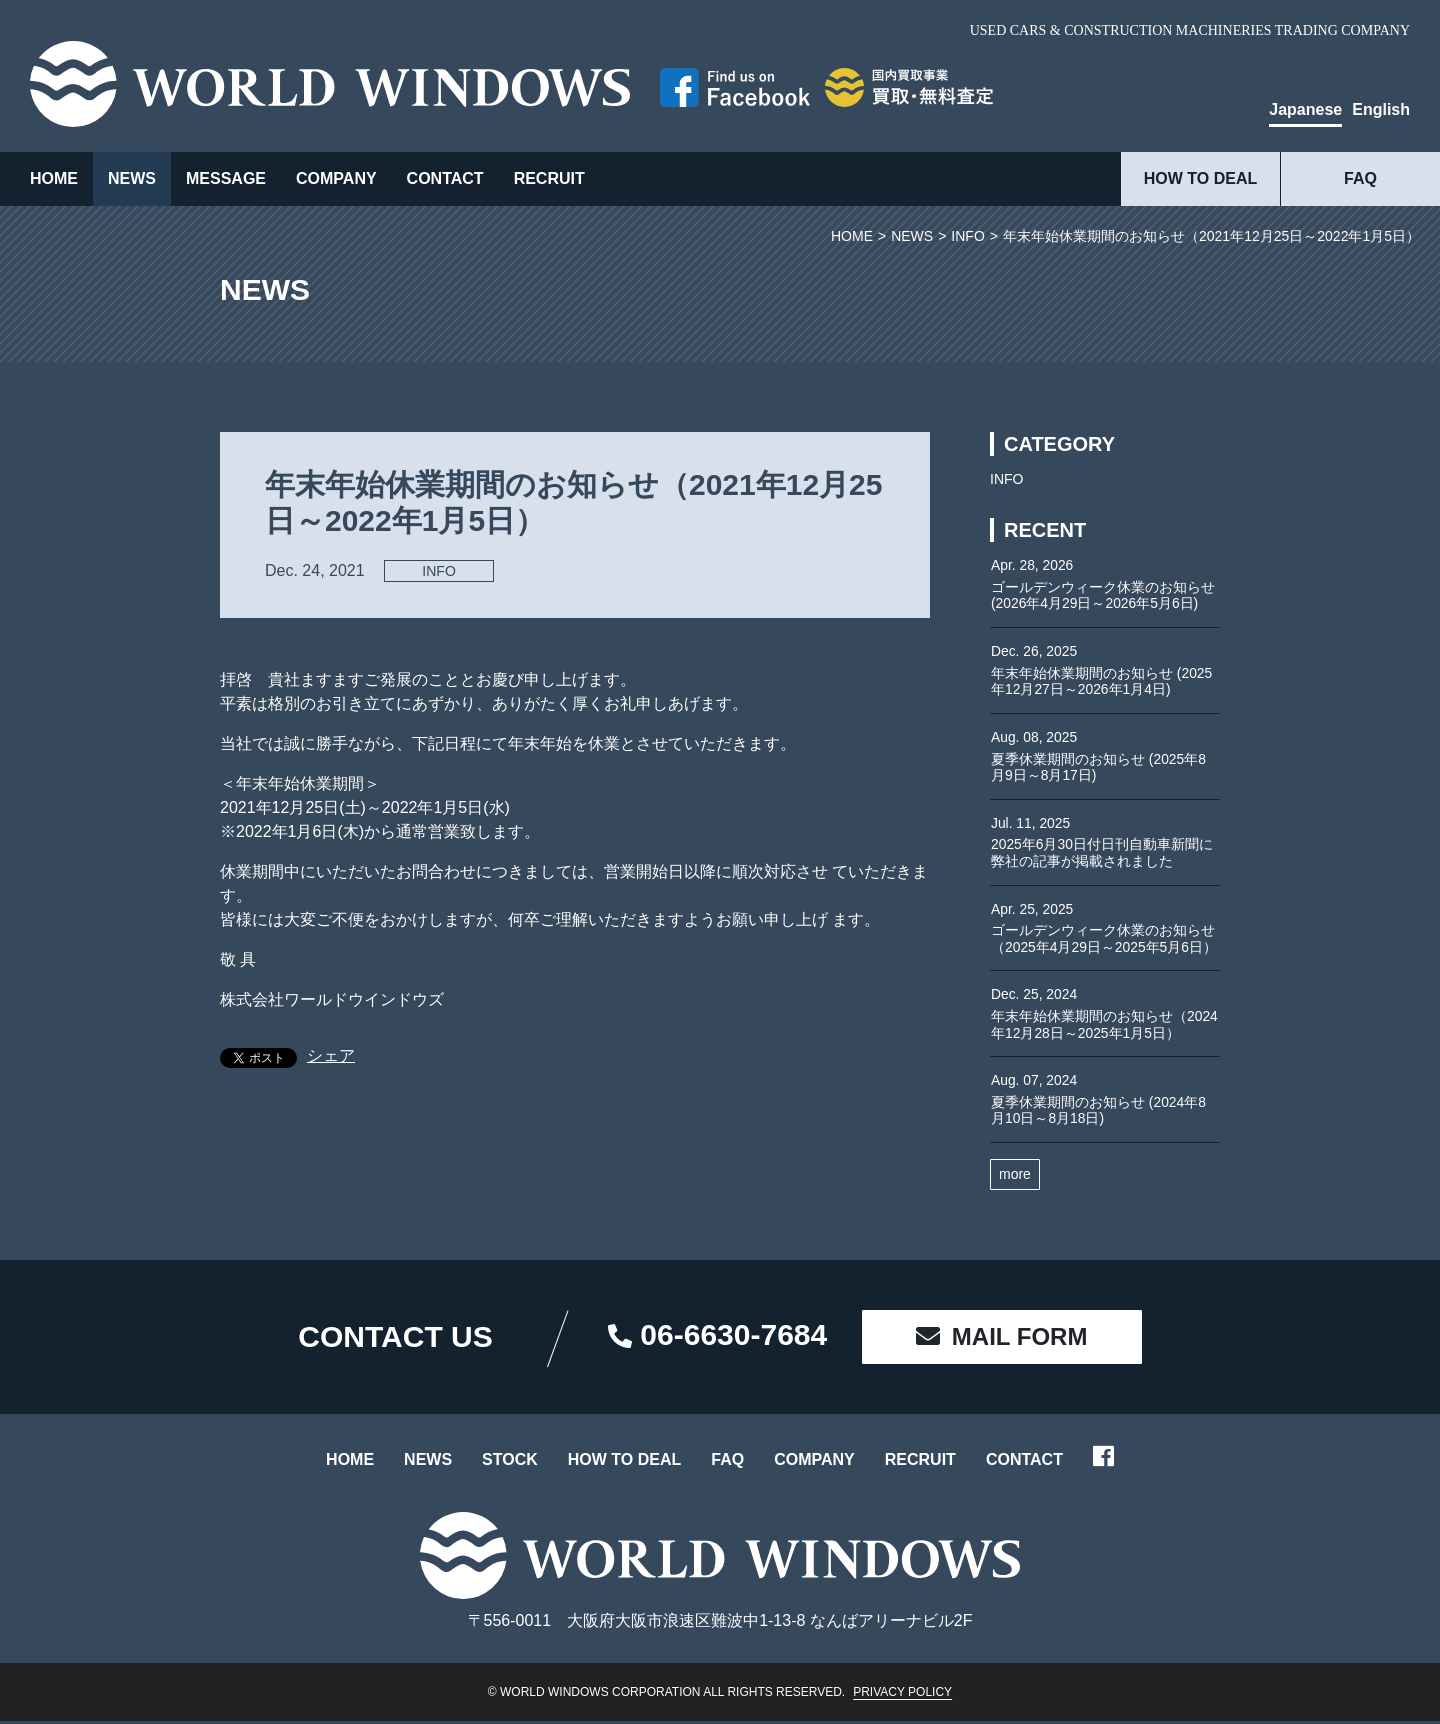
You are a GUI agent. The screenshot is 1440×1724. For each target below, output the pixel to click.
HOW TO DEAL (1200, 178)
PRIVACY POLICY (902, 1695)
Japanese (1305, 109)
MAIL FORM (1002, 1340)
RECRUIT (549, 178)
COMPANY (336, 178)
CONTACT (445, 178)
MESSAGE (226, 178)
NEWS (132, 178)
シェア (331, 1055)
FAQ (1360, 178)
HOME (54, 178)
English (1381, 109)
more (1015, 1178)
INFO (438, 571)
